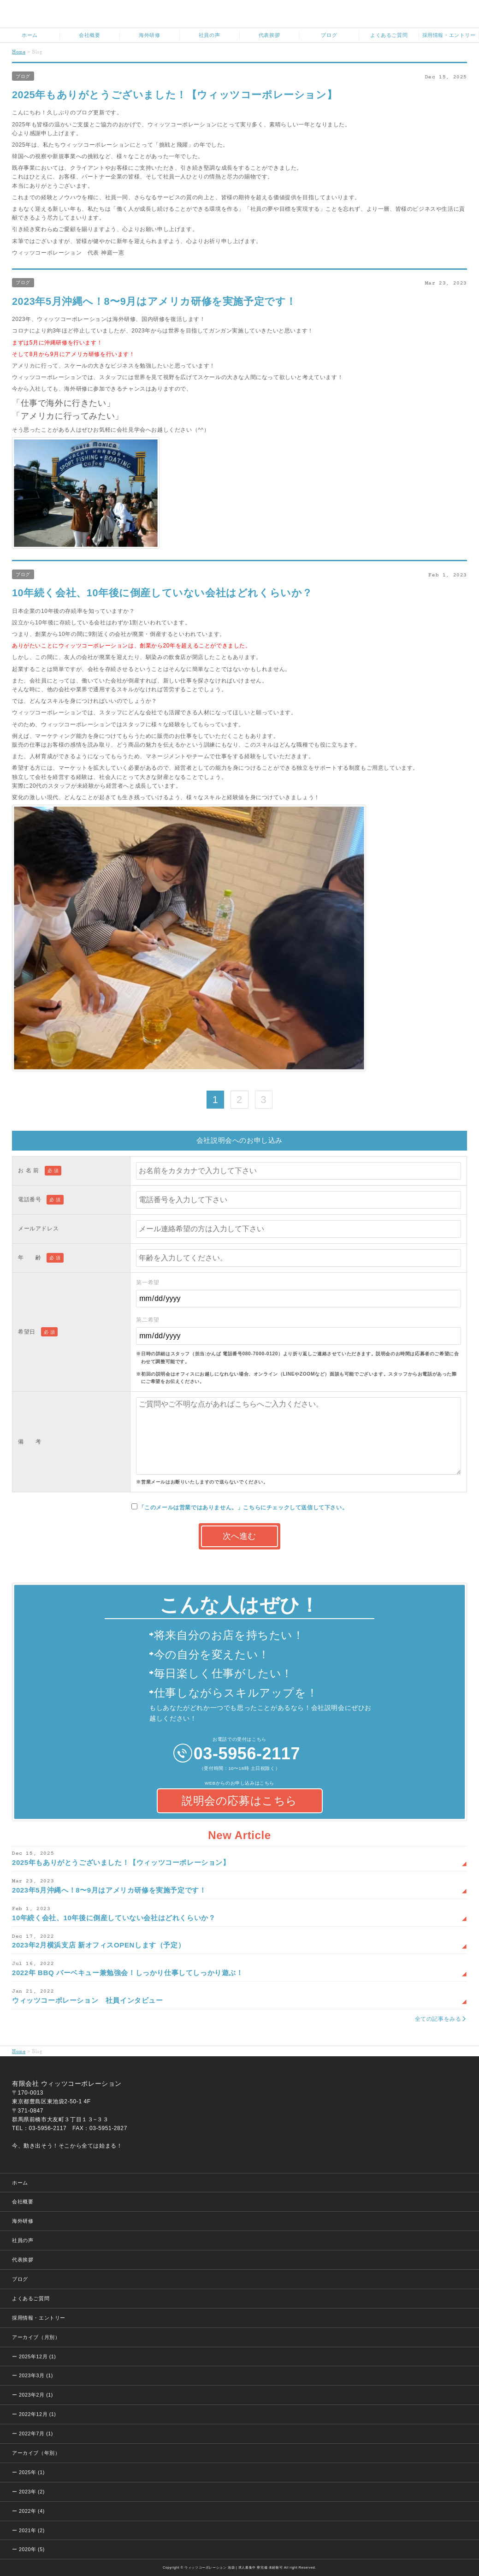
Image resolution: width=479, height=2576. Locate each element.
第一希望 (298, 1293)
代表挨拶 (22, 2259)
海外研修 (22, 2221)
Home (18, 51)
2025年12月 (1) (37, 2356)
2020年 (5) (32, 2549)
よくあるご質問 (30, 2298)
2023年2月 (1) (36, 2395)
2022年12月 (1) (37, 2414)
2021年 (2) (32, 2530)
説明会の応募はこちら (239, 1800)
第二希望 (298, 1331)
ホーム (20, 2182)
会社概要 (22, 2201)
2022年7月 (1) (36, 2433)
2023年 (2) (32, 2491)
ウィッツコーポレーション (245, 14)
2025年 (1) (32, 2472)
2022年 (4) (32, 2511)
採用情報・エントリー (38, 2318)
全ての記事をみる (438, 2019)
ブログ (23, 76)
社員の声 (22, 2240)
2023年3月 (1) (36, 2375)
